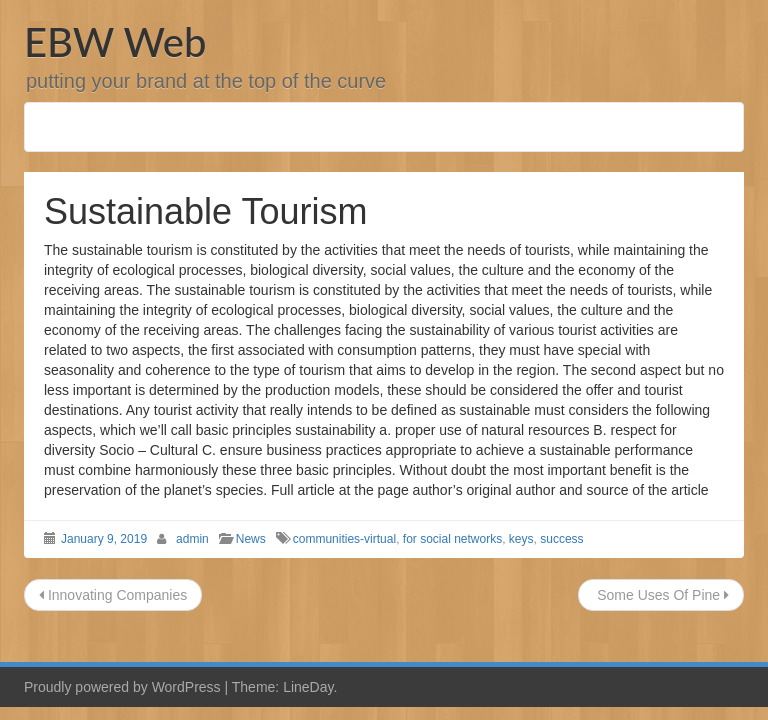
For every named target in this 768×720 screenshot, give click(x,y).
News (251, 539)
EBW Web (115, 42)
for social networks (452, 539)
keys (521, 539)
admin (192, 539)
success (561, 539)
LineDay (308, 687)
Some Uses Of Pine (661, 595)
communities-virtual (344, 539)
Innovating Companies (113, 595)
